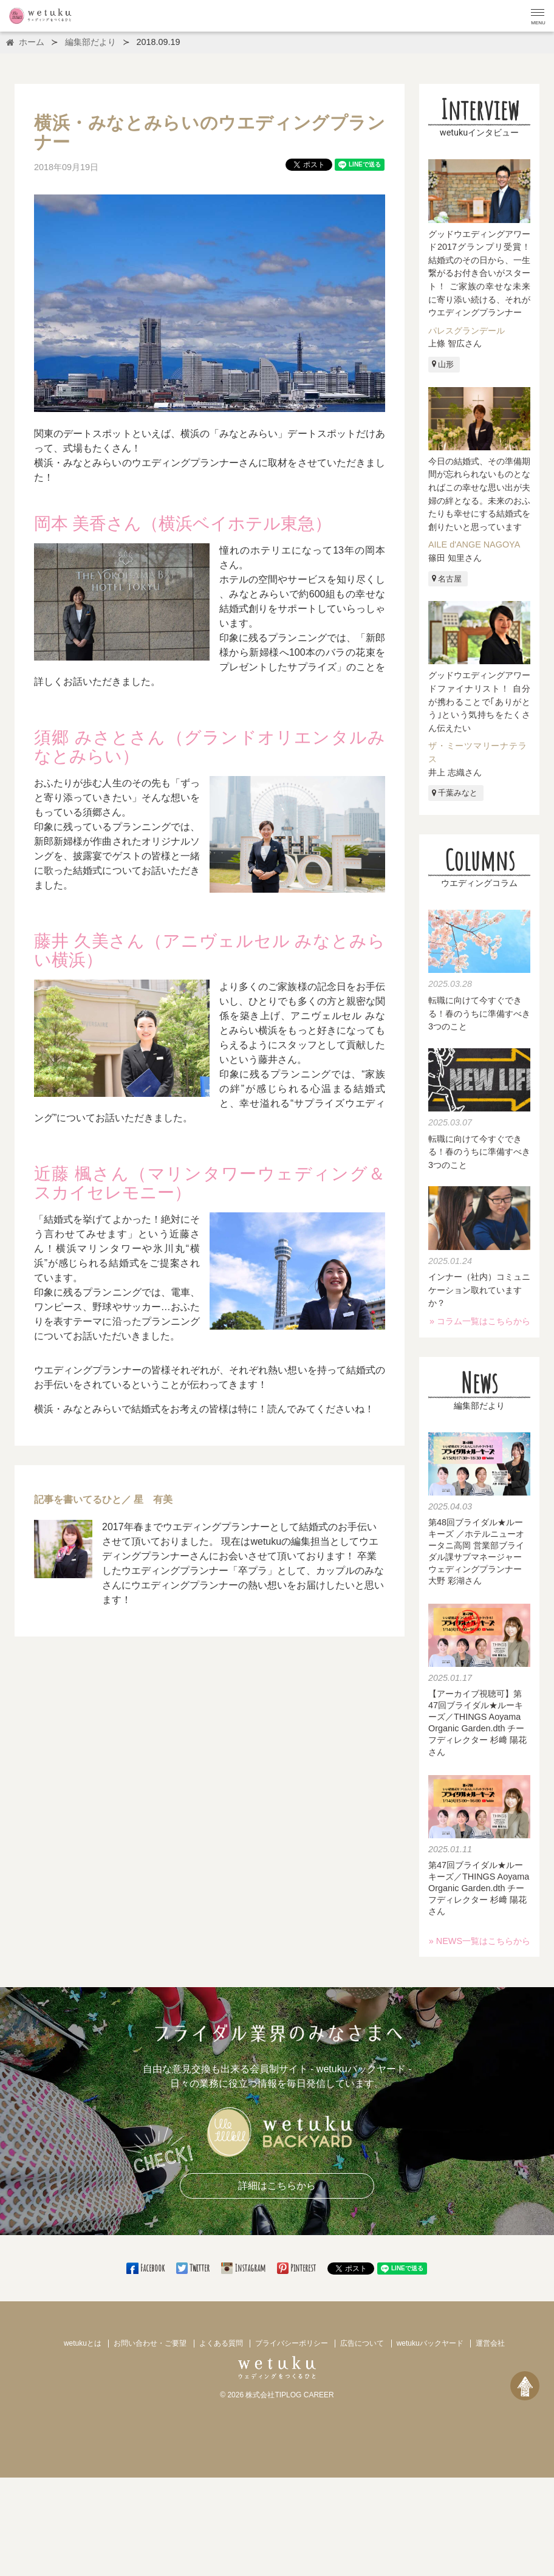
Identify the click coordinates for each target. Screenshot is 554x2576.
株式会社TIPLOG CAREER (289, 2395)
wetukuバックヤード (430, 2343)
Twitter (193, 2268)
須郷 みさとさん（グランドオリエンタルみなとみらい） (209, 747)
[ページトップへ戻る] (524, 2385)
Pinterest (297, 2268)
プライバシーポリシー (291, 2343)
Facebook (146, 2268)
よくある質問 (221, 2343)
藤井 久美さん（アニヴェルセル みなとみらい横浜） (209, 950)
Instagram (244, 2268)
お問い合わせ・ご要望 (150, 2343)
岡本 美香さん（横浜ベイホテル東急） (183, 523)
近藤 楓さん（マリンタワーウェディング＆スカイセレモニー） (209, 1183)
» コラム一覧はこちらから (479, 1321)
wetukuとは (82, 2343)
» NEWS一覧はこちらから (479, 1941)
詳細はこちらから (277, 2185)
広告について (362, 2343)
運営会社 (490, 2343)
